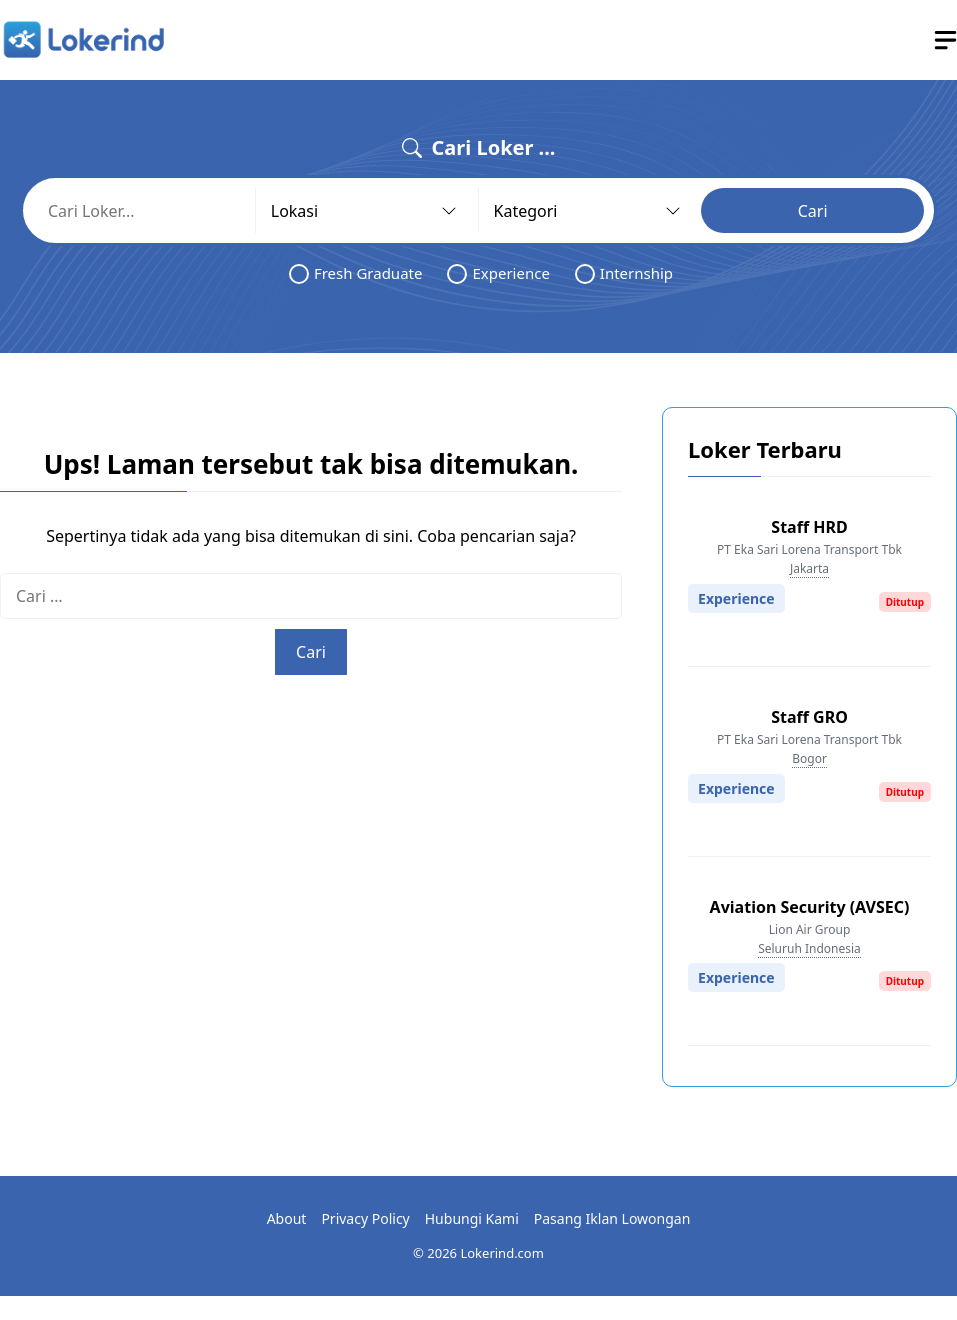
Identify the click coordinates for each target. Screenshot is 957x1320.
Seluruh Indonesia (809, 948)
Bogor (809, 758)
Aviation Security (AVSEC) (810, 907)
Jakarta (809, 568)
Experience (498, 273)
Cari (813, 211)
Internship (624, 273)
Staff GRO (809, 717)
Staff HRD (809, 527)
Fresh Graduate (356, 273)
